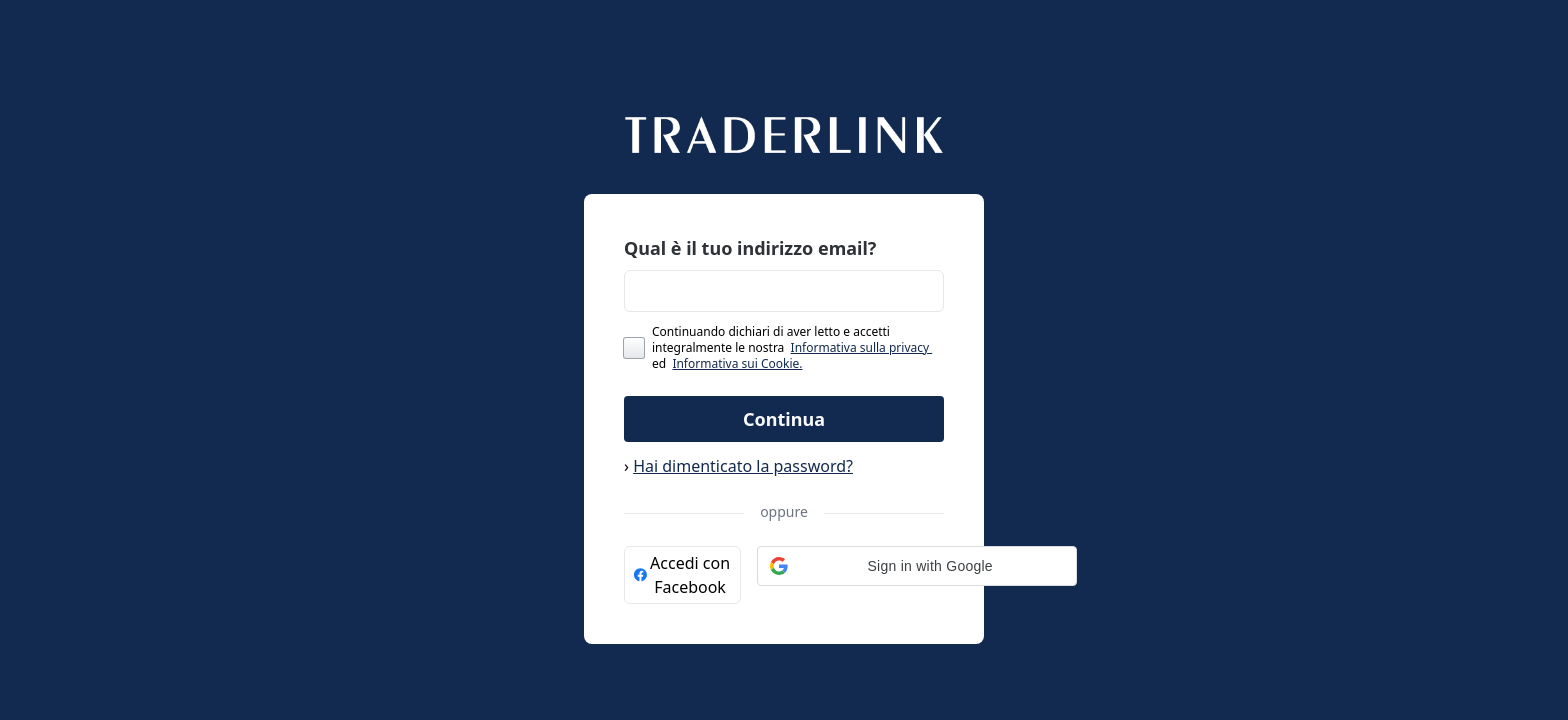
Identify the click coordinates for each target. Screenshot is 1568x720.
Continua (784, 419)
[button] (917, 566)
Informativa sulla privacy (862, 347)
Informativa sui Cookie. (737, 363)
